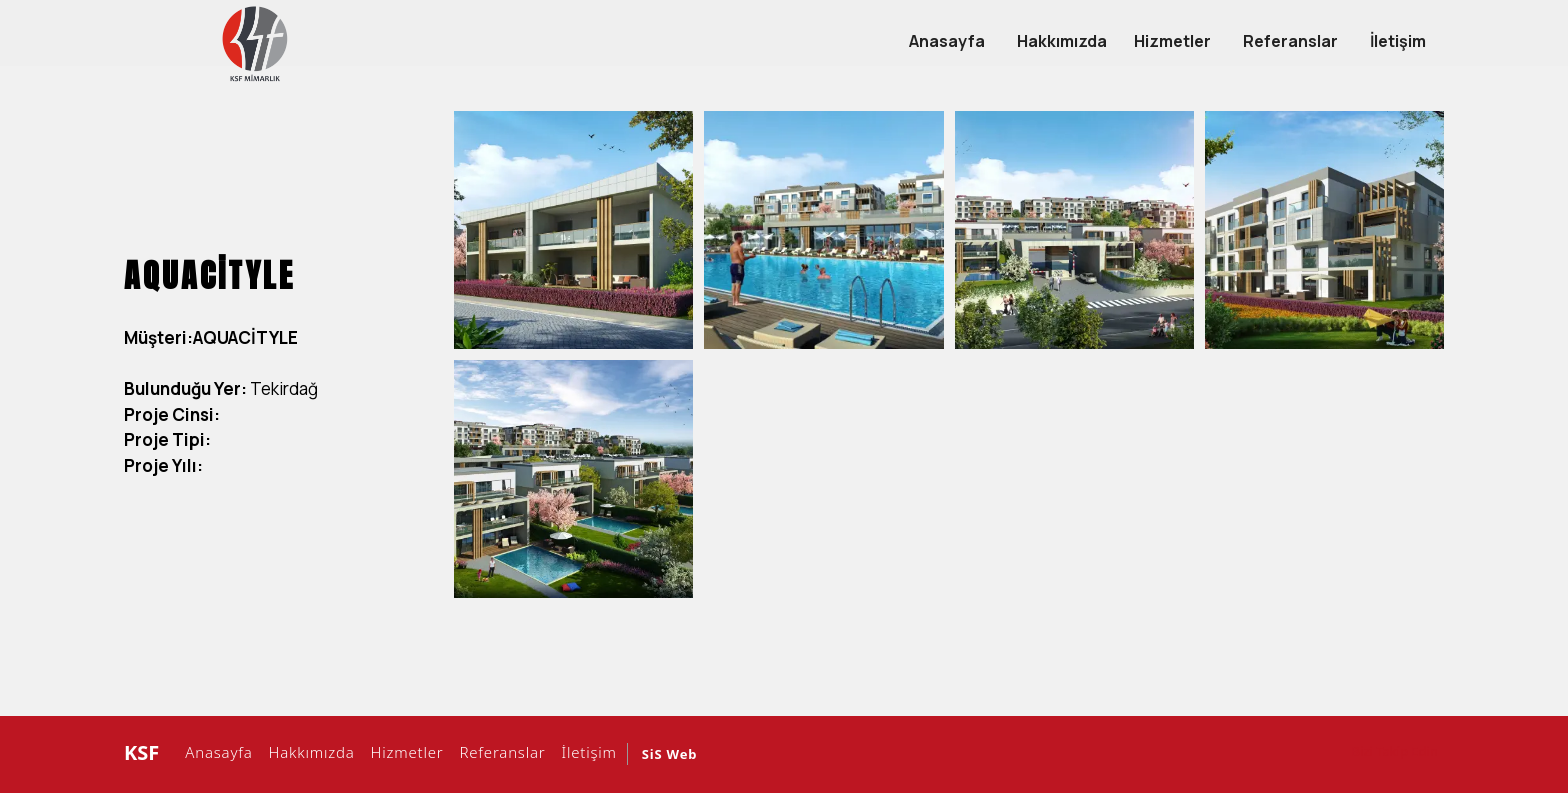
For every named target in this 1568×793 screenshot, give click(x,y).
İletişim (586, 752)
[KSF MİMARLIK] (255, 43)
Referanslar (500, 752)
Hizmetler (404, 752)
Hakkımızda (309, 752)
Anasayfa (215, 752)
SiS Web (669, 754)
